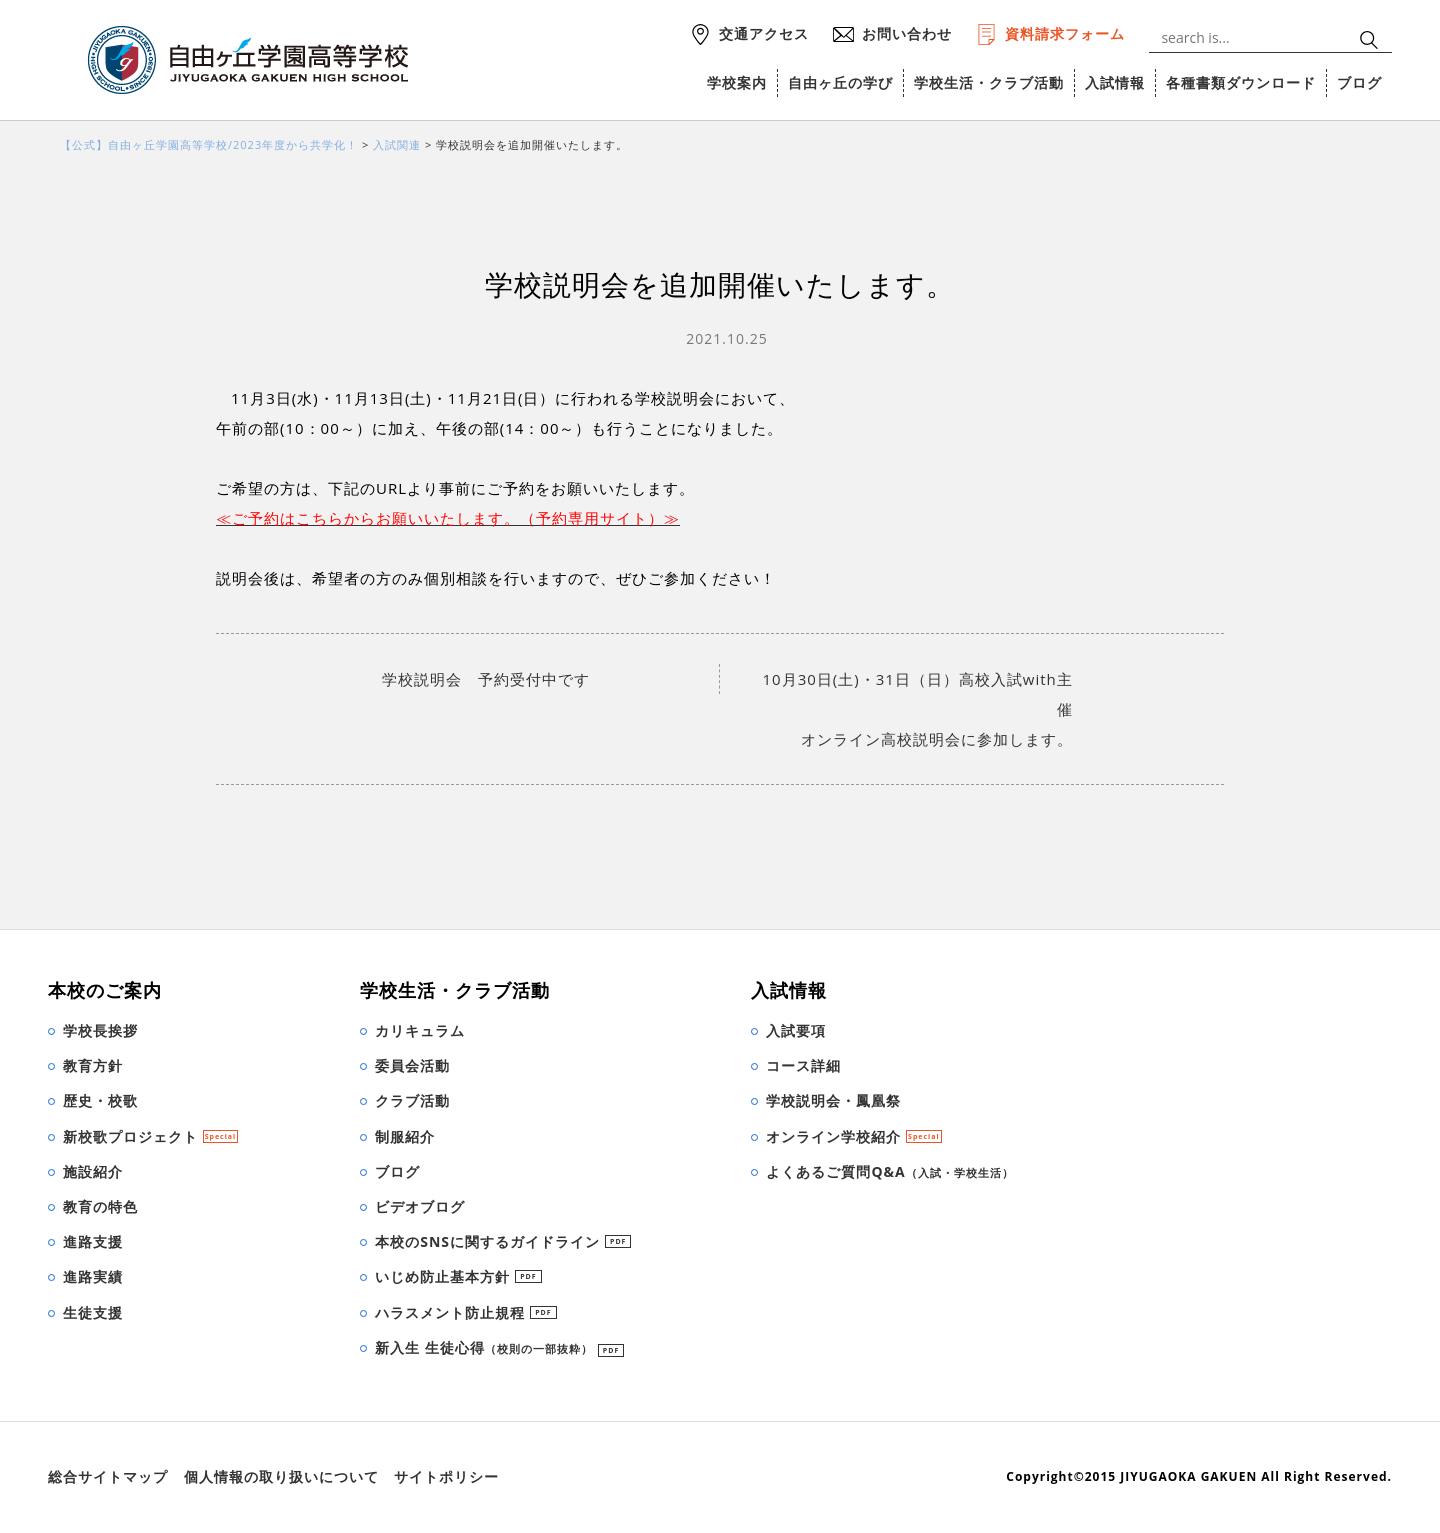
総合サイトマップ (108, 1476)
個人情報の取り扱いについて (281, 1476)
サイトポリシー (446, 1476)
